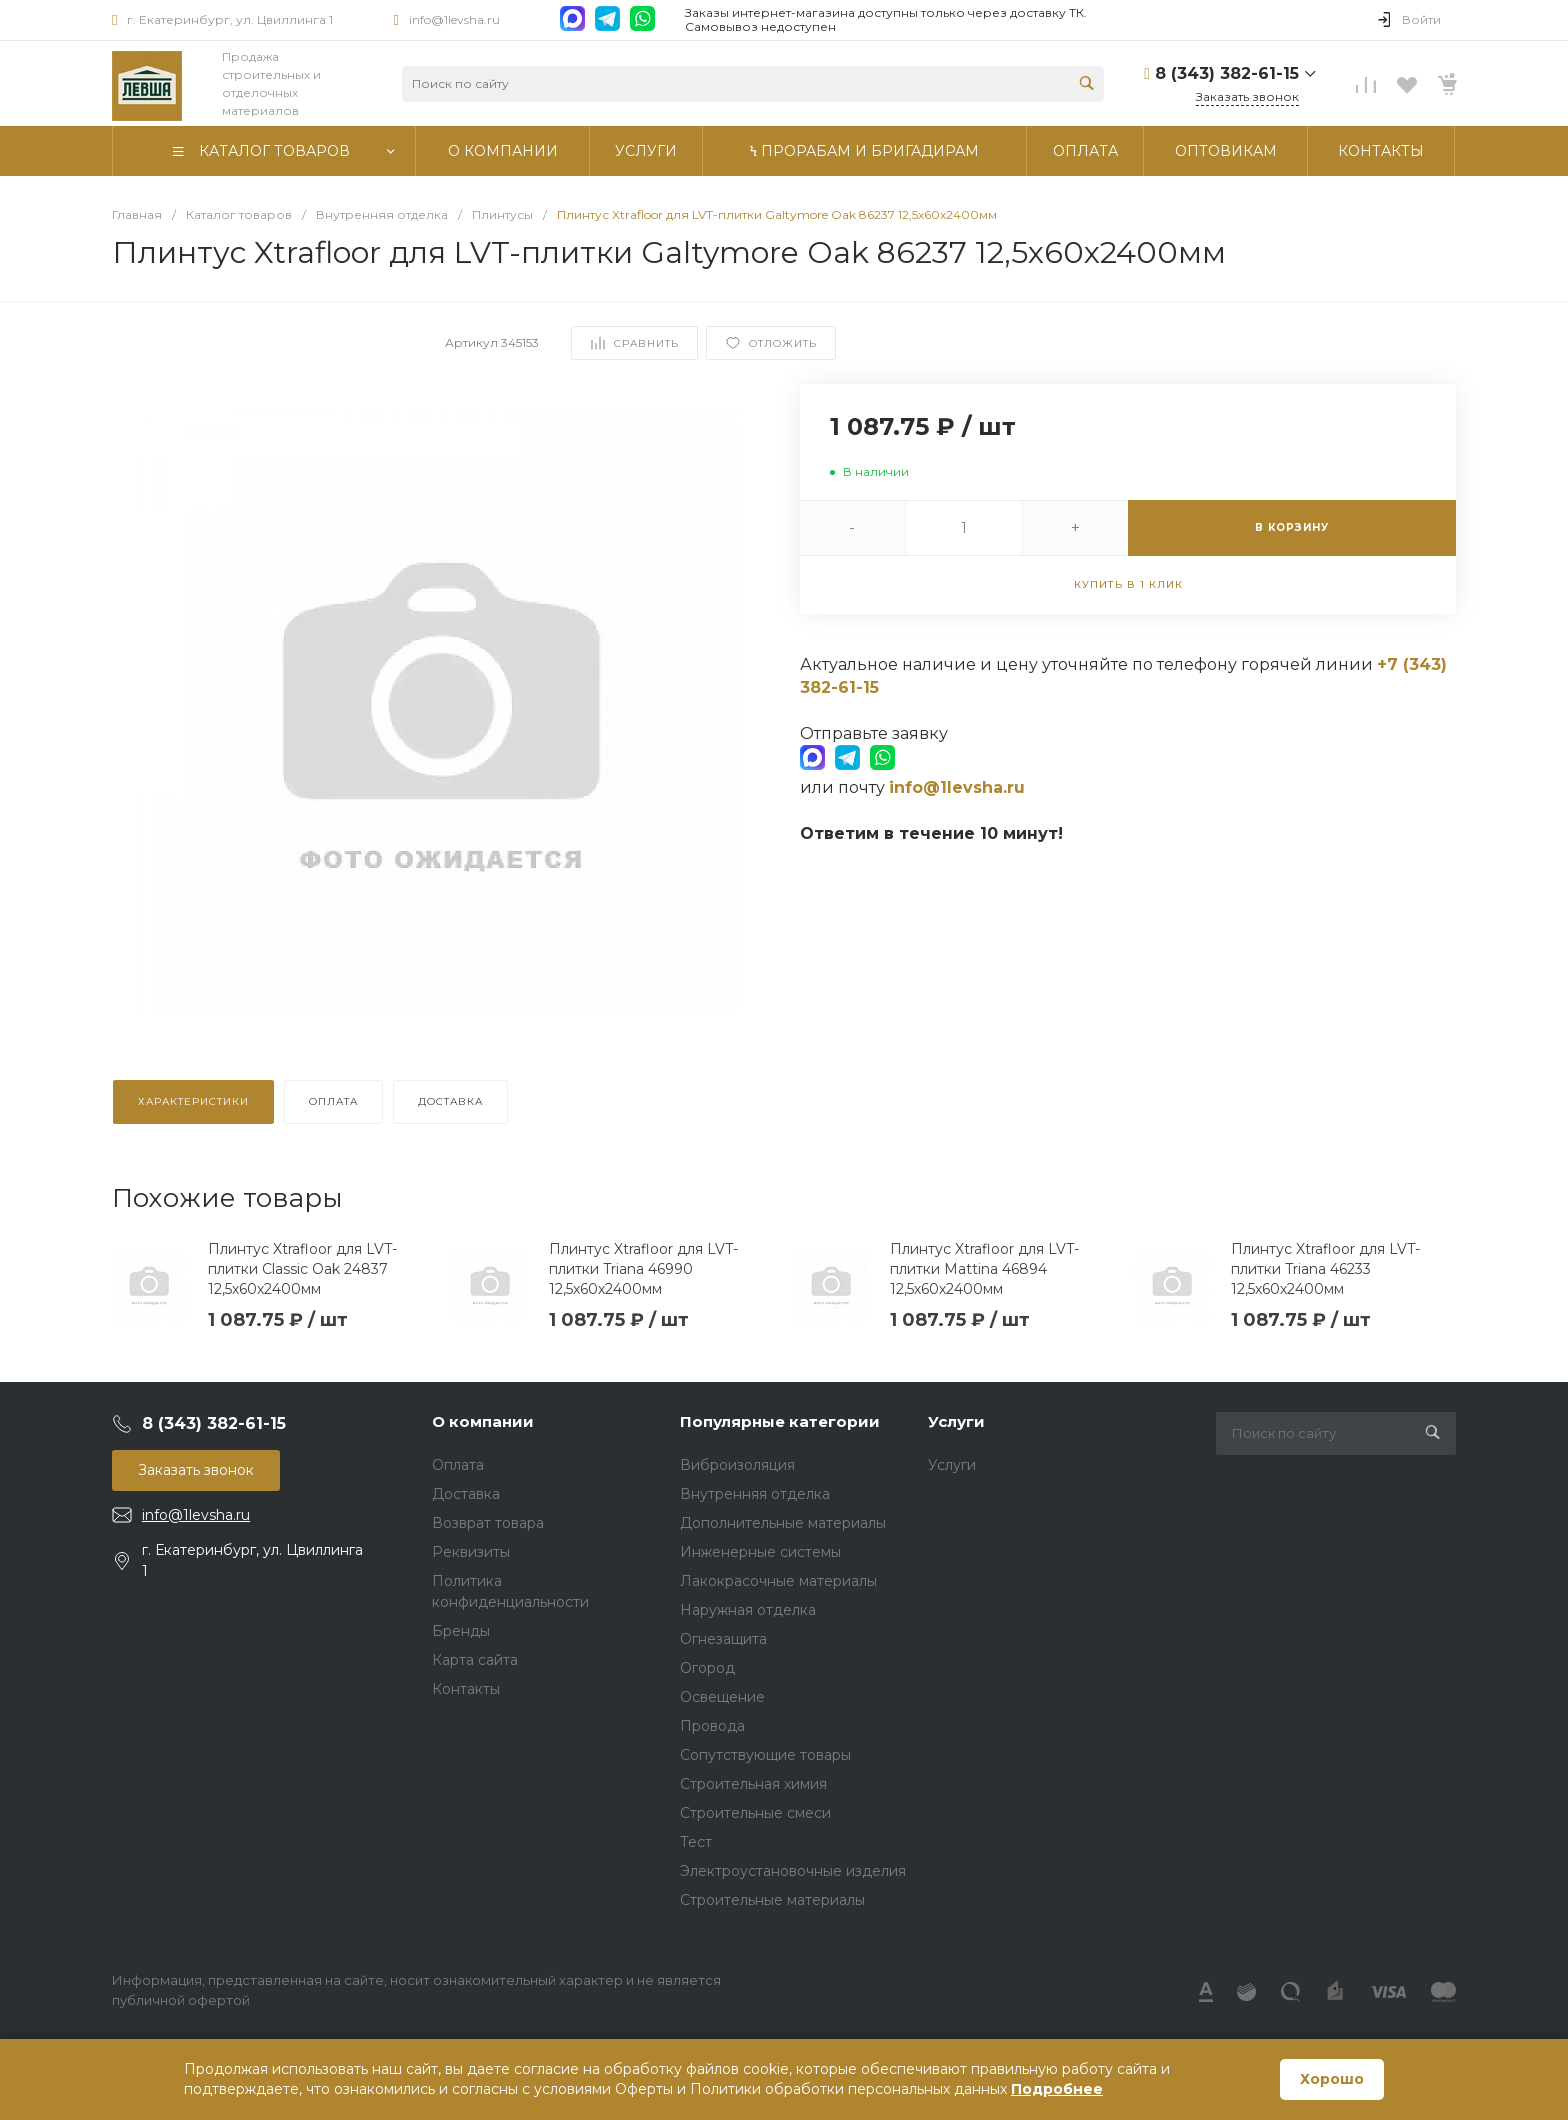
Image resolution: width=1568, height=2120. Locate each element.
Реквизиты (471, 1552)
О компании (483, 1421)
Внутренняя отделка (755, 1494)
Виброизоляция (737, 1465)
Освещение (722, 1697)
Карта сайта (475, 1660)
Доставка (466, 1494)
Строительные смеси (755, 1813)
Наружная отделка (748, 1610)
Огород (707, 1668)
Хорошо (1332, 2079)
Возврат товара (488, 1523)
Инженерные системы (760, 1552)
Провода (712, 1726)
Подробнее (1057, 2089)
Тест (696, 1842)
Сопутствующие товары (765, 1755)
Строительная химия (753, 1784)
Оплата (458, 1465)
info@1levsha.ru (454, 19)
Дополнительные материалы (783, 1523)
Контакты (466, 1689)
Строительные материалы (772, 1900)
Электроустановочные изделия (793, 1871)
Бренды (461, 1631)
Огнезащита (723, 1639)
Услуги (956, 1421)
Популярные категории (780, 1421)
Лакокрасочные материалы (778, 1581)
